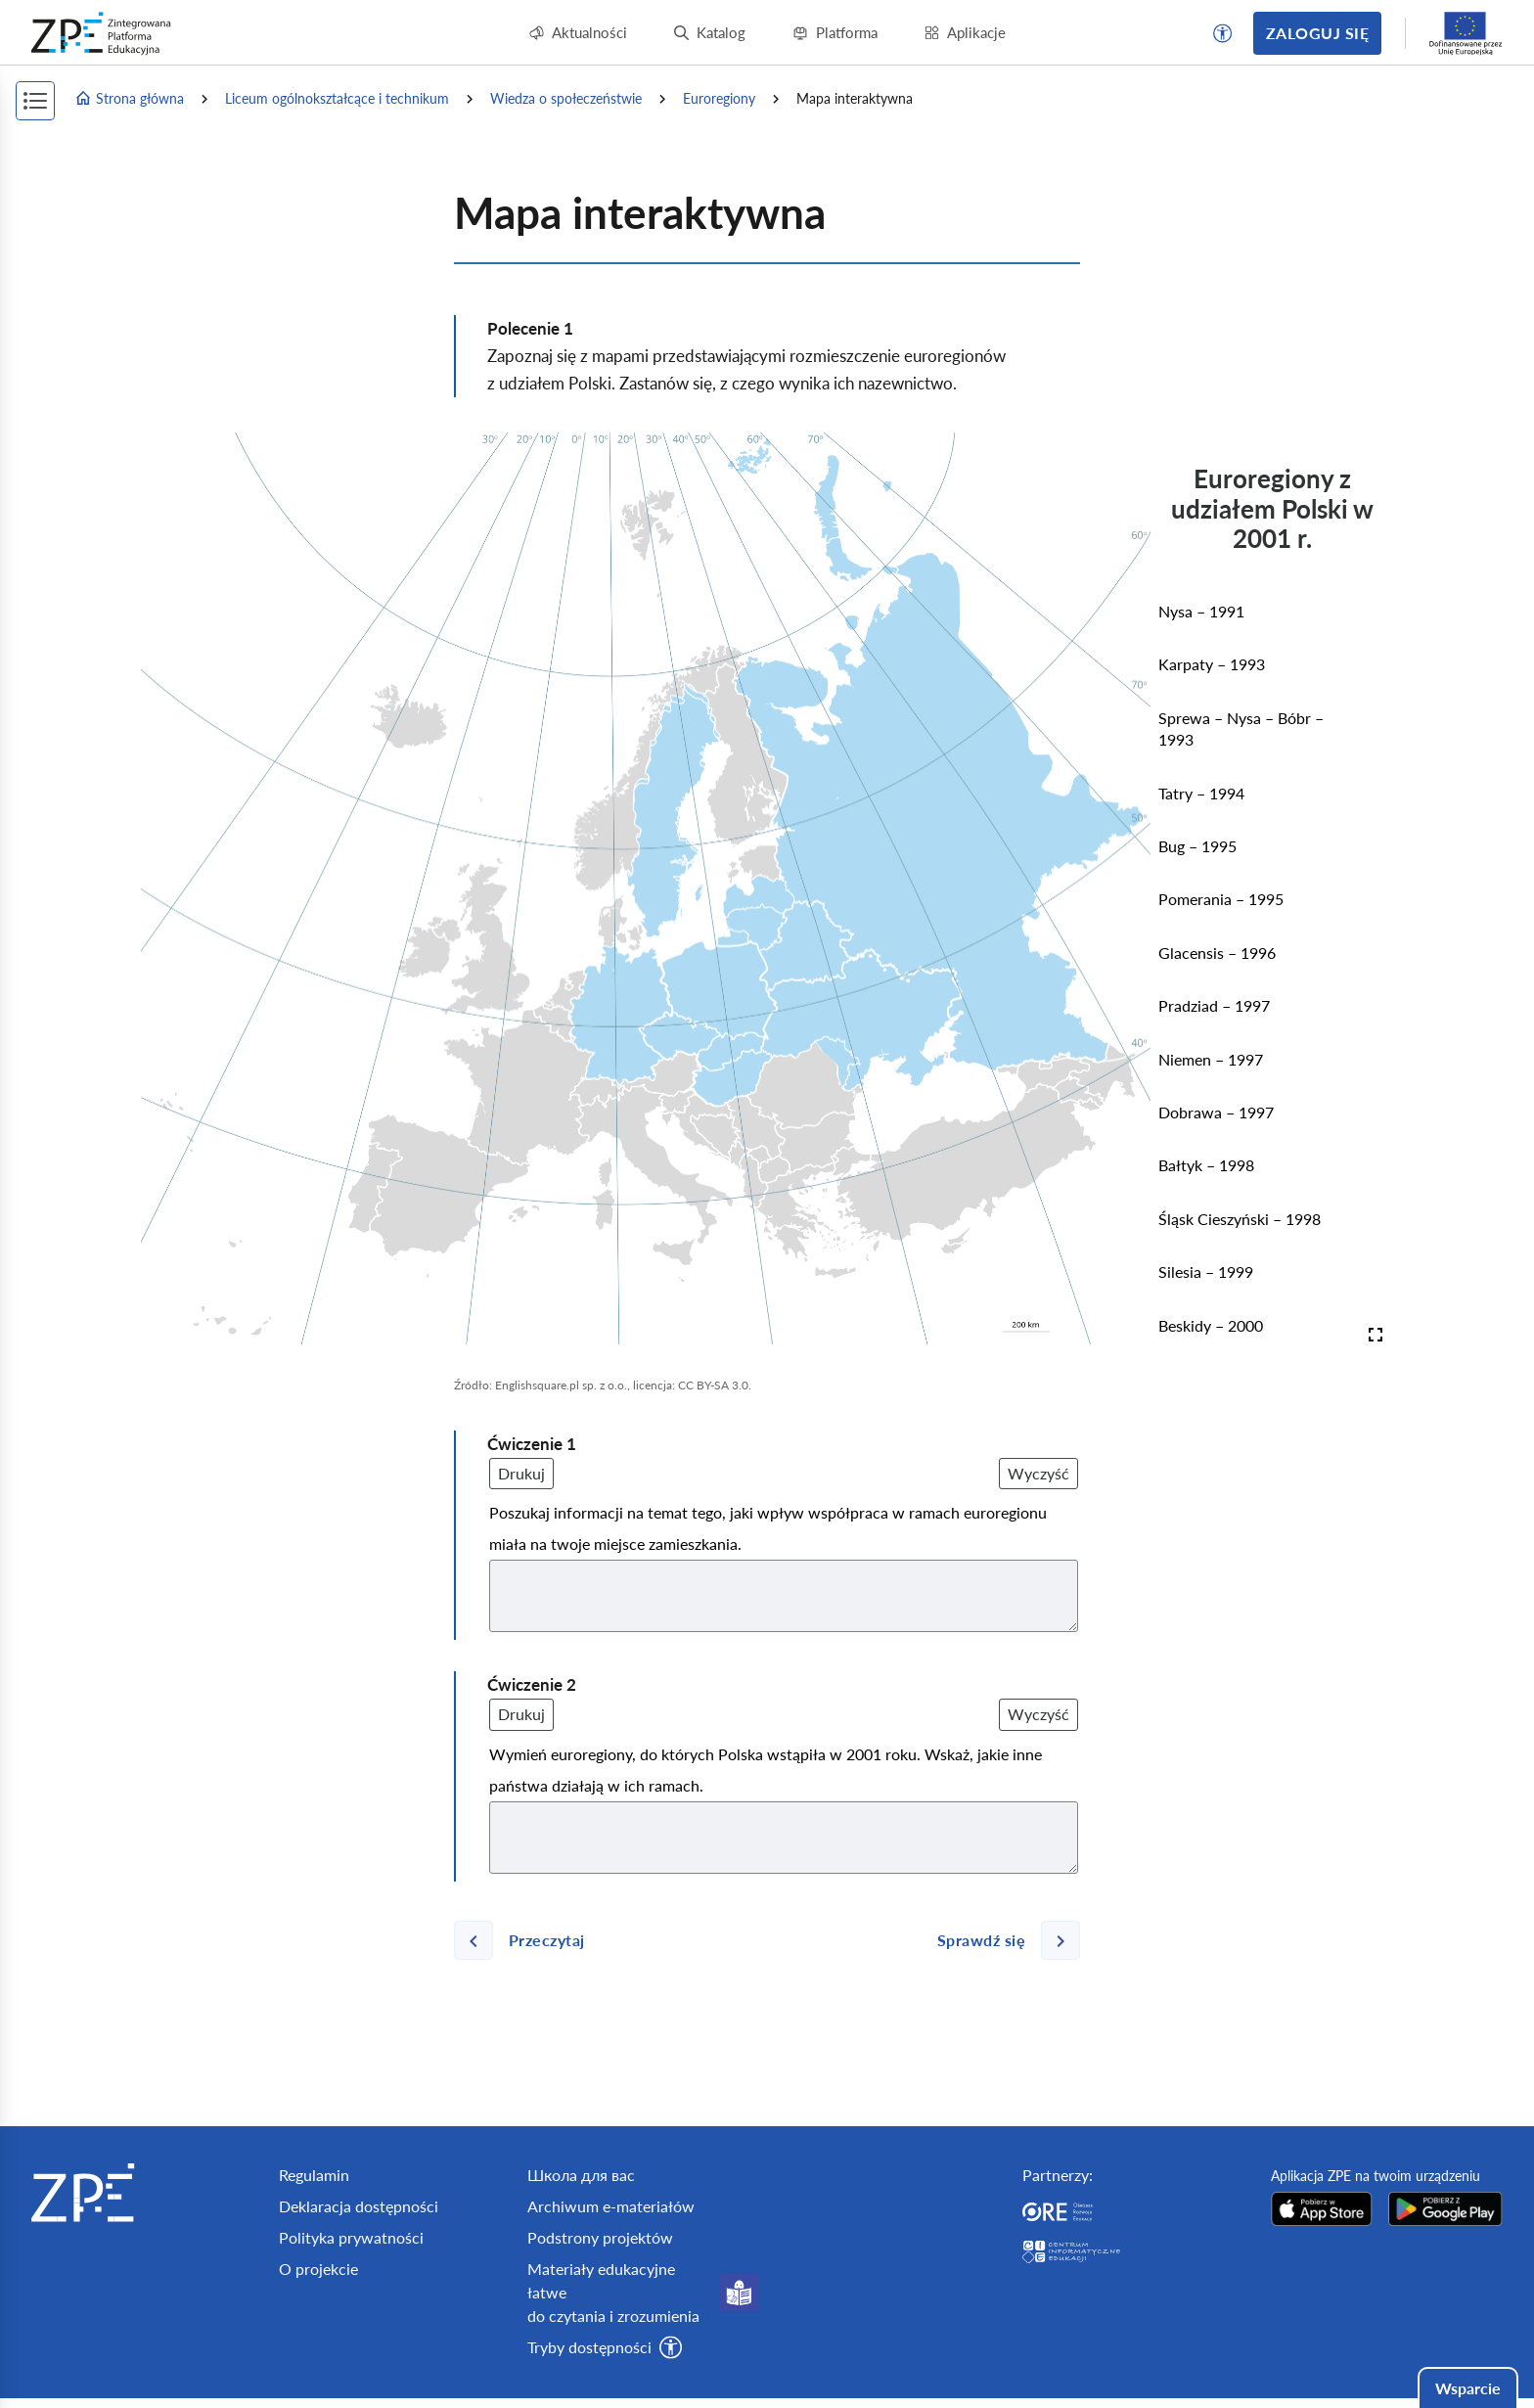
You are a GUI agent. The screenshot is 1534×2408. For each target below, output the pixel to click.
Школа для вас (581, 2174)
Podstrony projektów (600, 2237)
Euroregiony (719, 98)
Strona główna (129, 99)
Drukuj (521, 1473)
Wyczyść (1038, 1473)
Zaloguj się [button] (1317, 32)
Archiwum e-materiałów (611, 2206)
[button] (1223, 33)
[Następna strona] (1001, 1940)
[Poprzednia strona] (527, 1940)
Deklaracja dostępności (358, 2206)
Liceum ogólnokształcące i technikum (337, 98)
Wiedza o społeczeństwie (566, 98)
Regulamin (314, 2174)
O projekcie (318, 2268)
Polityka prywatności (351, 2237)
